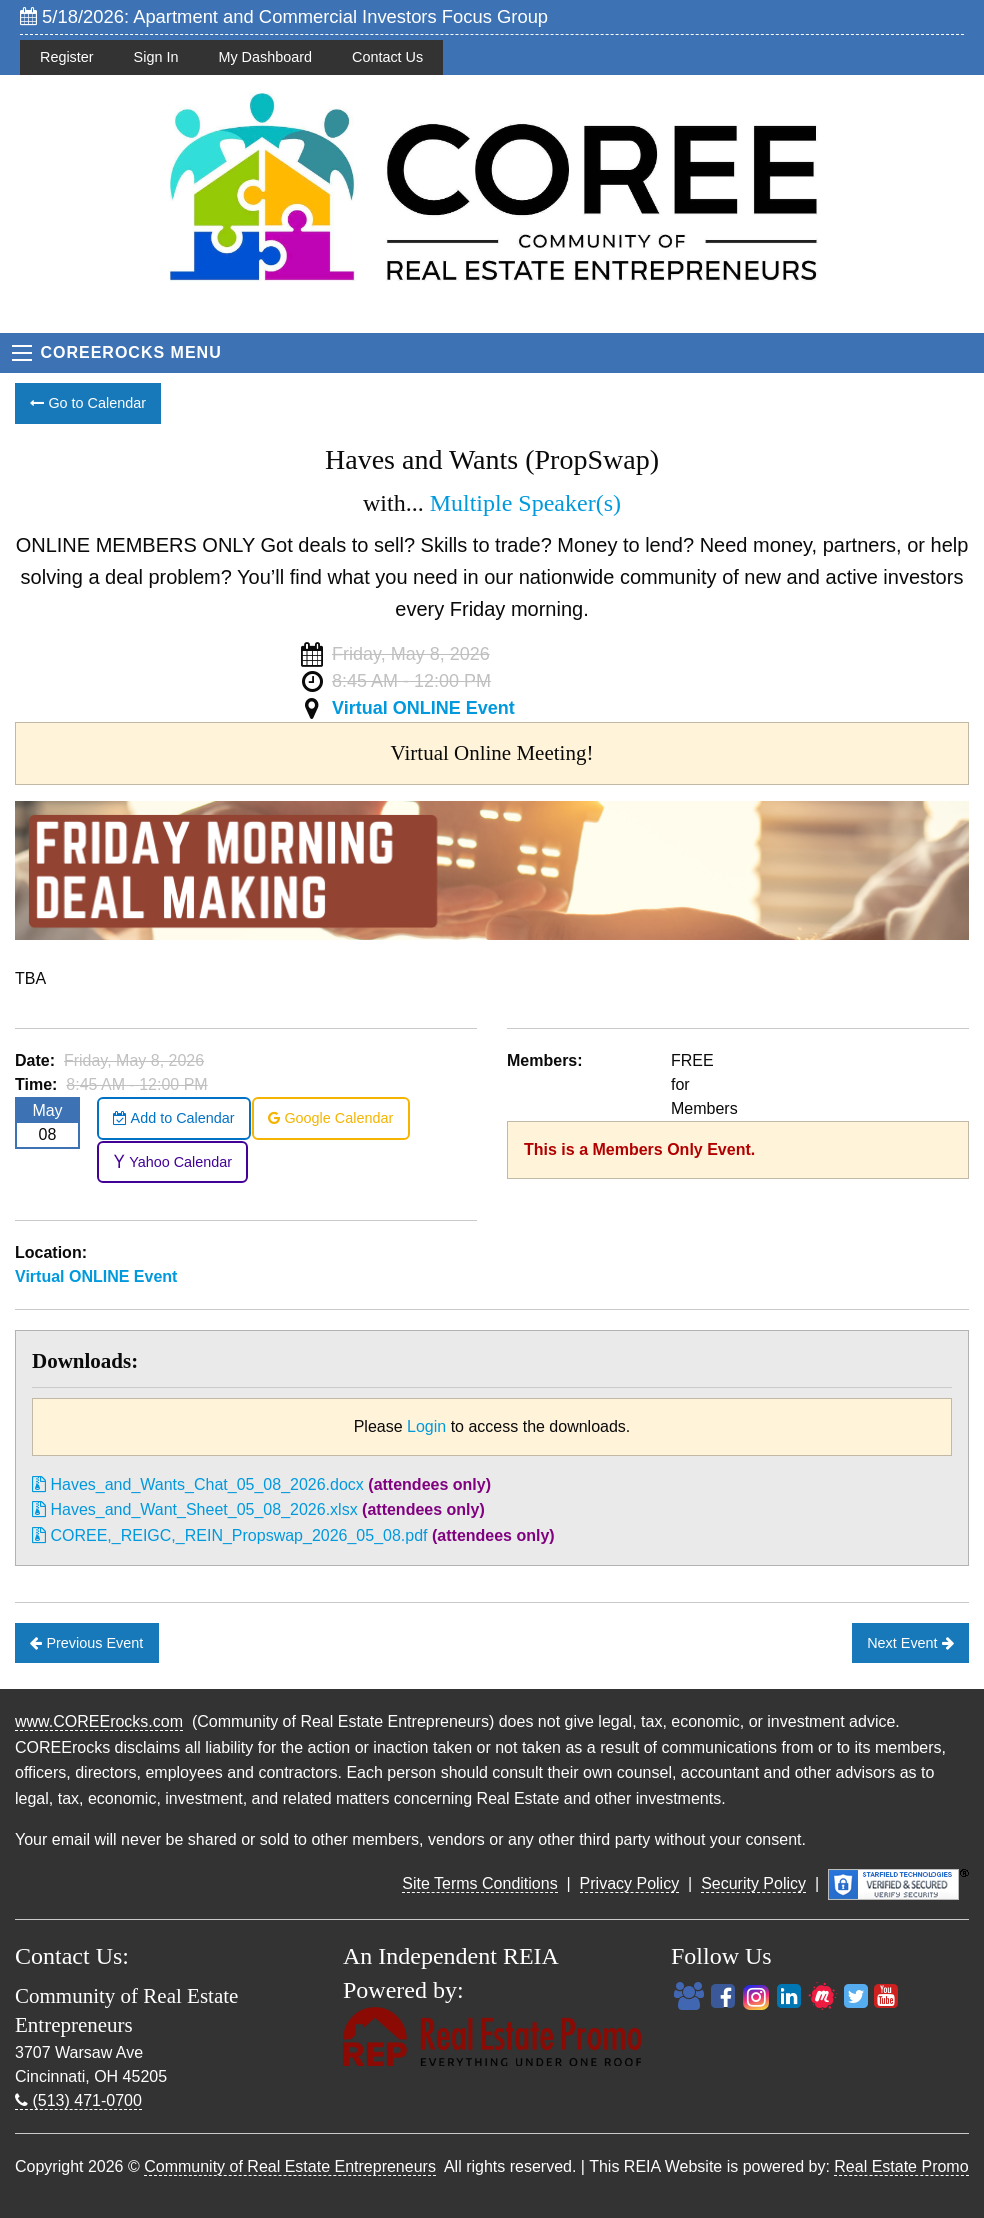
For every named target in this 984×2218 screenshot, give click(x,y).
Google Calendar (330, 1118)
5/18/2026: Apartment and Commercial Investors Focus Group (284, 16)
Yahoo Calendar (172, 1162)
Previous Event (86, 1643)
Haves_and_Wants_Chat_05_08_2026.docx (198, 1484)
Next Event (910, 1643)
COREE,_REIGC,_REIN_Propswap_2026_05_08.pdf (230, 1535)
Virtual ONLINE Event (423, 708)
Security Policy (753, 1883)
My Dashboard (265, 57)
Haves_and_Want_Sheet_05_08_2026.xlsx (195, 1509)
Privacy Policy (630, 1883)
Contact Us (387, 57)
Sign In (156, 57)
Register (67, 57)
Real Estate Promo (901, 2166)
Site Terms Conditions (479, 1883)
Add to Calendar (173, 1118)
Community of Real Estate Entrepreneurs (290, 2166)
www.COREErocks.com (99, 1721)
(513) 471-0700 (78, 2100)
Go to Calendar (88, 403)
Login (426, 1426)
